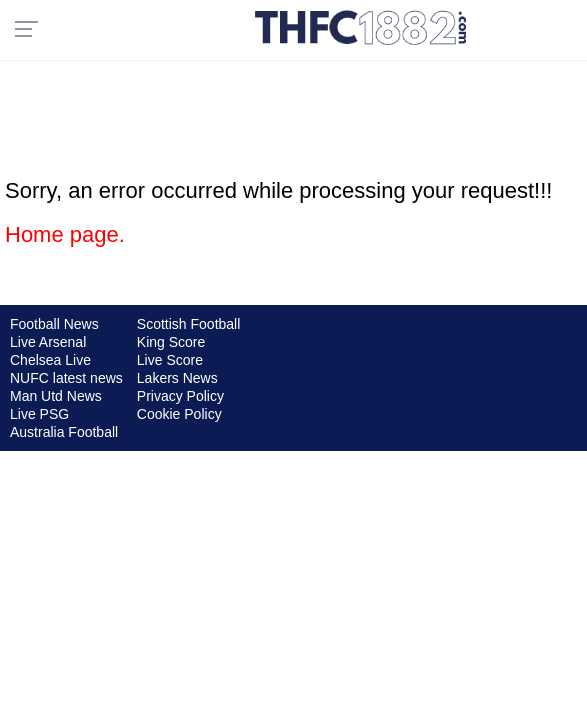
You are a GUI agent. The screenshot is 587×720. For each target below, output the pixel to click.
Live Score (170, 360)
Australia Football (64, 432)
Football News (54, 324)
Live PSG (39, 414)
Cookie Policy (179, 414)
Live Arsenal (48, 342)
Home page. (65, 234)
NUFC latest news (66, 378)
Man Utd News (56, 396)
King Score (171, 342)
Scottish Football (189, 324)
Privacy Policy (180, 396)
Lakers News (177, 378)
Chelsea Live (50, 360)
